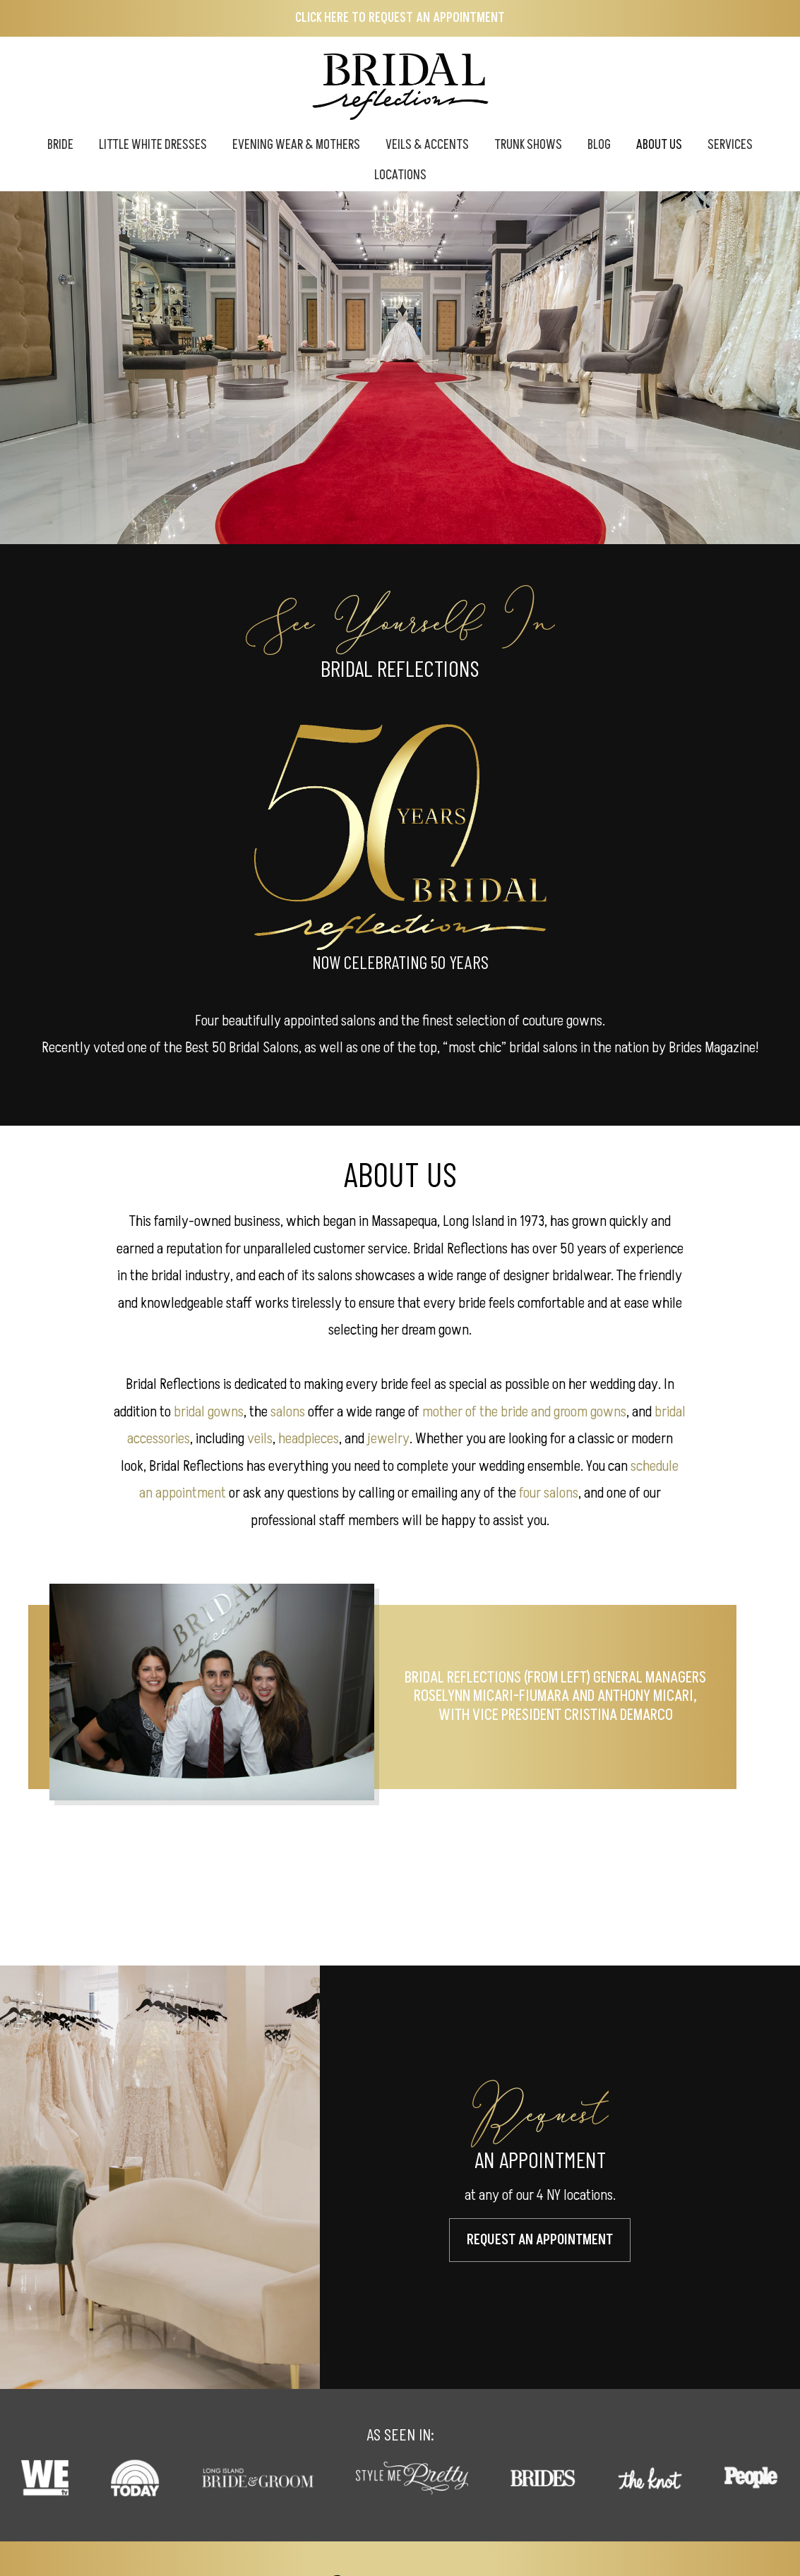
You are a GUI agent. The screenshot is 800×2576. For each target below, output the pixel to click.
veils (260, 1439)
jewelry (388, 1439)
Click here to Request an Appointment (400, 18)
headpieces (308, 1439)
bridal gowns (209, 1412)
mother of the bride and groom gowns (524, 1412)
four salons (548, 1493)
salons (287, 1412)
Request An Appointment (540, 2239)
